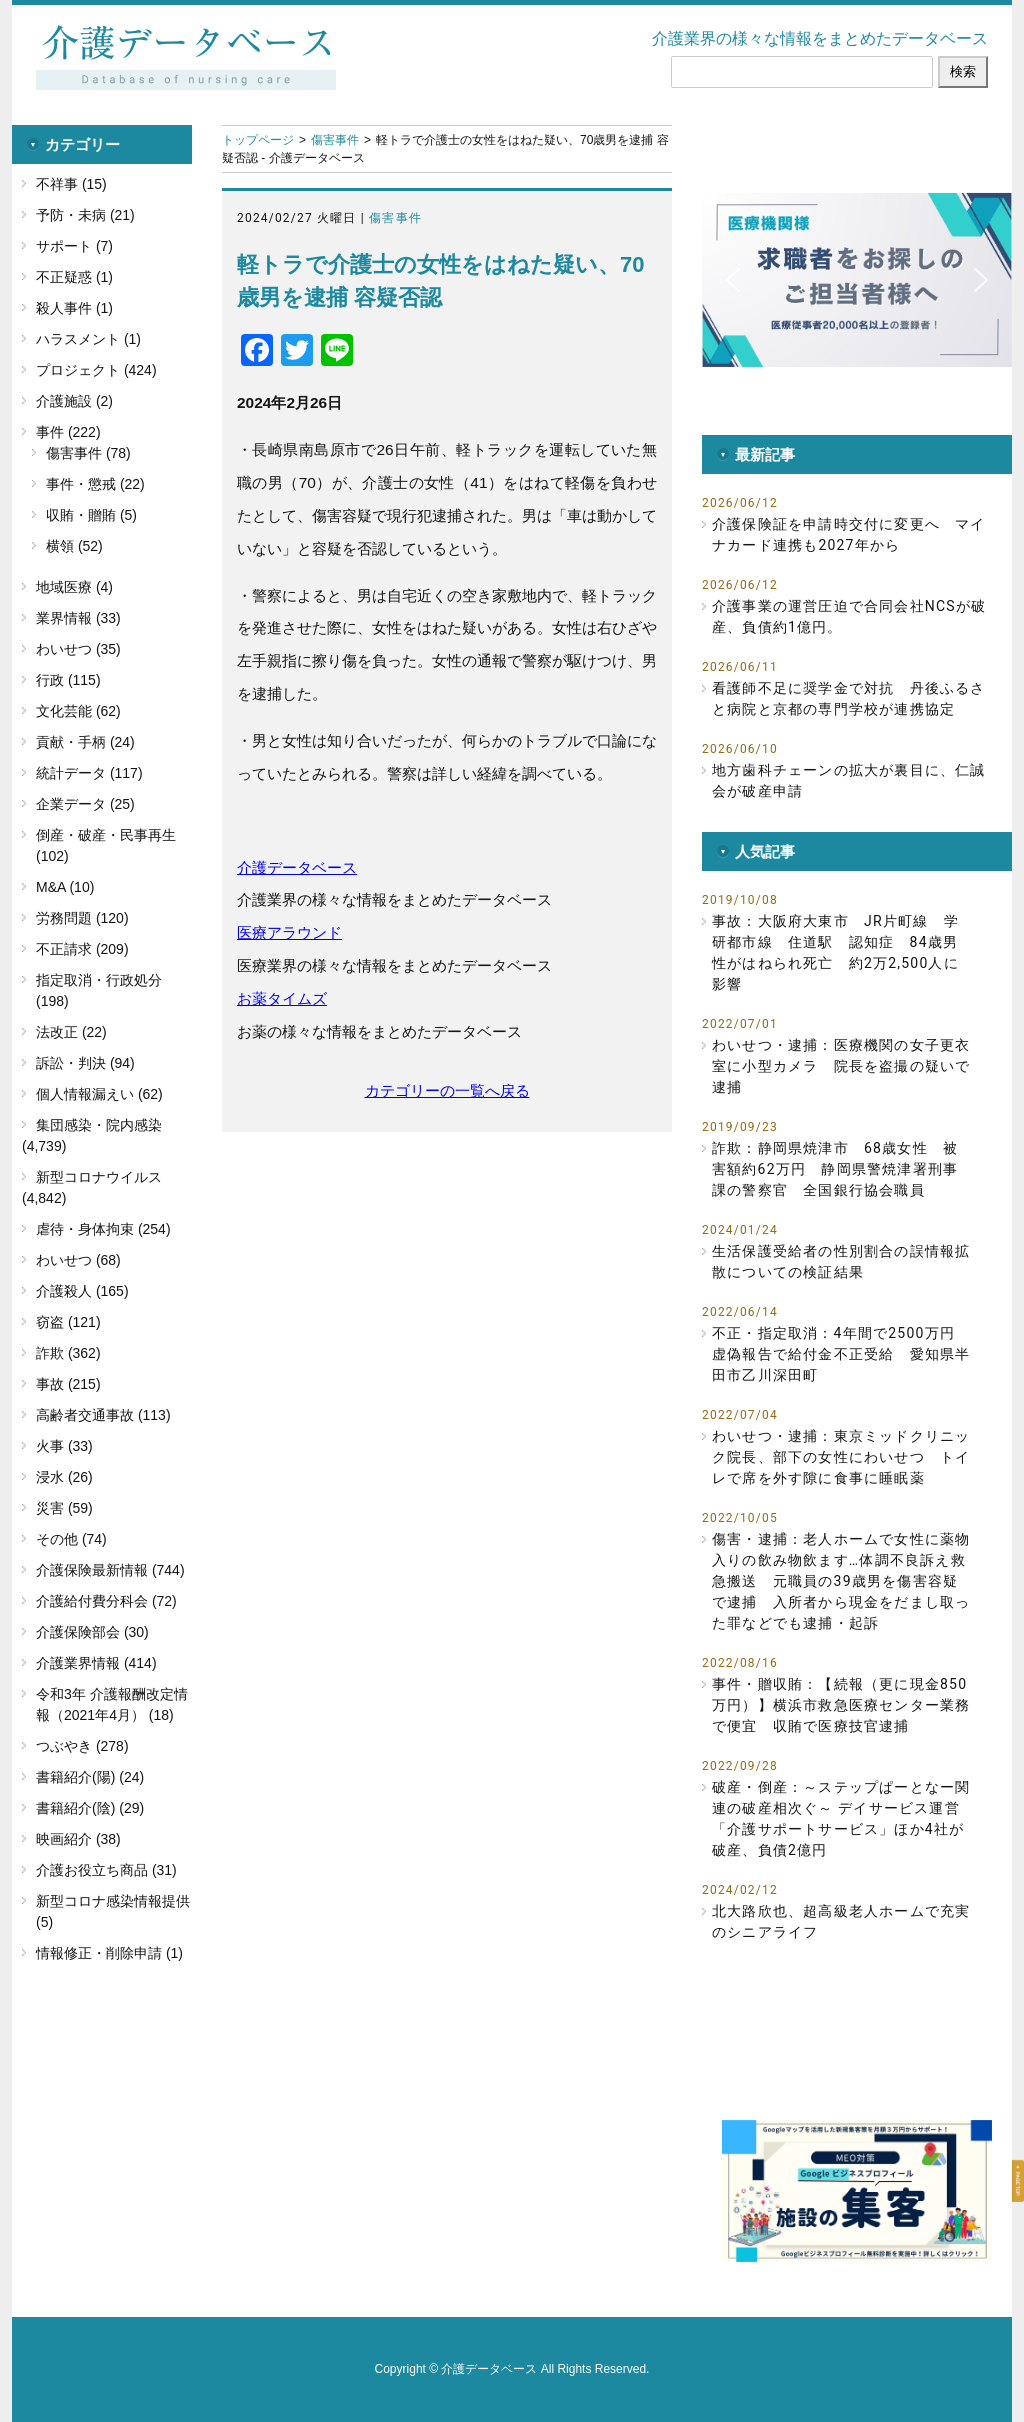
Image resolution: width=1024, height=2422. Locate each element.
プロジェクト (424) (96, 370)
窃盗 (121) (68, 1322)
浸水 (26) (64, 1477)
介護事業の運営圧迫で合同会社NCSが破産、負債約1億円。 (849, 616)
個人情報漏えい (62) (99, 1094)
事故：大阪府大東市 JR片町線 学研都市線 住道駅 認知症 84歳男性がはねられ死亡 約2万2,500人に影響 (835, 952)
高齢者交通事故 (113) (103, 1415)
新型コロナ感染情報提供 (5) (113, 1911)
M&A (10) (65, 887)
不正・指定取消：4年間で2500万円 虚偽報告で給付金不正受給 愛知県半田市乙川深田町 (841, 1354)
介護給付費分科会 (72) (106, 1601)
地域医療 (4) (74, 587)
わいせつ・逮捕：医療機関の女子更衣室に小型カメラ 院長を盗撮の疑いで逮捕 (841, 1066)
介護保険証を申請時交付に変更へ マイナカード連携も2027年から (849, 534)
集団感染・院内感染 (99, 1125)
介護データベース (297, 867)
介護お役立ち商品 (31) (106, 1870)
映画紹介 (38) (78, 1839)
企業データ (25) (85, 804)
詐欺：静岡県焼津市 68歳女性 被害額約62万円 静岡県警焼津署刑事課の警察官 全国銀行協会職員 (835, 1169)
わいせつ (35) (78, 649)
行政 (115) (68, 680)
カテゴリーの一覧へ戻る (447, 1090)
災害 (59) (64, 1508)
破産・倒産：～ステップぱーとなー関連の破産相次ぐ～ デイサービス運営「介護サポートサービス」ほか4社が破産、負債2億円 (841, 1818)
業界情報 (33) (78, 618)
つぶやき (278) (82, 1746)
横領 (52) (74, 546)
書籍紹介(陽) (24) (90, 1777)
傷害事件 (335, 140)
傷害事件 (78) (88, 453)
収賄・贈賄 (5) (91, 515)
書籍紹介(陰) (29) (90, 1808)
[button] (857, 280)
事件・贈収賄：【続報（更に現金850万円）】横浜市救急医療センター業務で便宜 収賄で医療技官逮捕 (841, 1705)
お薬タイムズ (282, 998)
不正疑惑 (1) (74, 277)
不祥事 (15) (71, 184)
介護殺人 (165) (82, 1291)
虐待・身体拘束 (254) (103, 1229)
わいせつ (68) (78, 1260)
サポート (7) (74, 246)
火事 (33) (64, 1446)
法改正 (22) (71, 1032)
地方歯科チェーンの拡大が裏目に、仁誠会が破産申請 (849, 780)
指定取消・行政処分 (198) (99, 990)
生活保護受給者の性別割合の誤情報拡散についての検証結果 (841, 1261)
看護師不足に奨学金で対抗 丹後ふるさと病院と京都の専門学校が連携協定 (849, 698)
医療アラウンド (289, 932)
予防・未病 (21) (85, 215)
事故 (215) (68, 1384)
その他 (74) (71, 1539)
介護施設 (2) (74, 401)
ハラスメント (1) (88, 339)
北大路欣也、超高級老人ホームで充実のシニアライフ (841, 1921)
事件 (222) (68, 432)
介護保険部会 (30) (92, 1632)
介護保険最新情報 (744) (110, 1570)
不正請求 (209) (82, 949)
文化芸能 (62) (78, 711)
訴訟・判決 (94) (85, 1063)
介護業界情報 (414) (96, 1663)
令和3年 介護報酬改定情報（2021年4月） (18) (112, 1704)
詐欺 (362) (68, 1353)
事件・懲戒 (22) (95, 484)
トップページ (258, 140)
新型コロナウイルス (99, 1177)
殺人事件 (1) (74, 308)
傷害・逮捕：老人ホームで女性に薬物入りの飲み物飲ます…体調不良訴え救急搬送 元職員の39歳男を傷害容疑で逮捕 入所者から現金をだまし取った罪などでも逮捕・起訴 (841, 1581)
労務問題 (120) (82, 918)
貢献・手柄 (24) (85, 742)
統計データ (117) (89, 773)
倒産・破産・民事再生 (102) (106, 845)
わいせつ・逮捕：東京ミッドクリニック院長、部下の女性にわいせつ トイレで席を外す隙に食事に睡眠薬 (841, 1457)
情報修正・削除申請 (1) (109, 1953)
